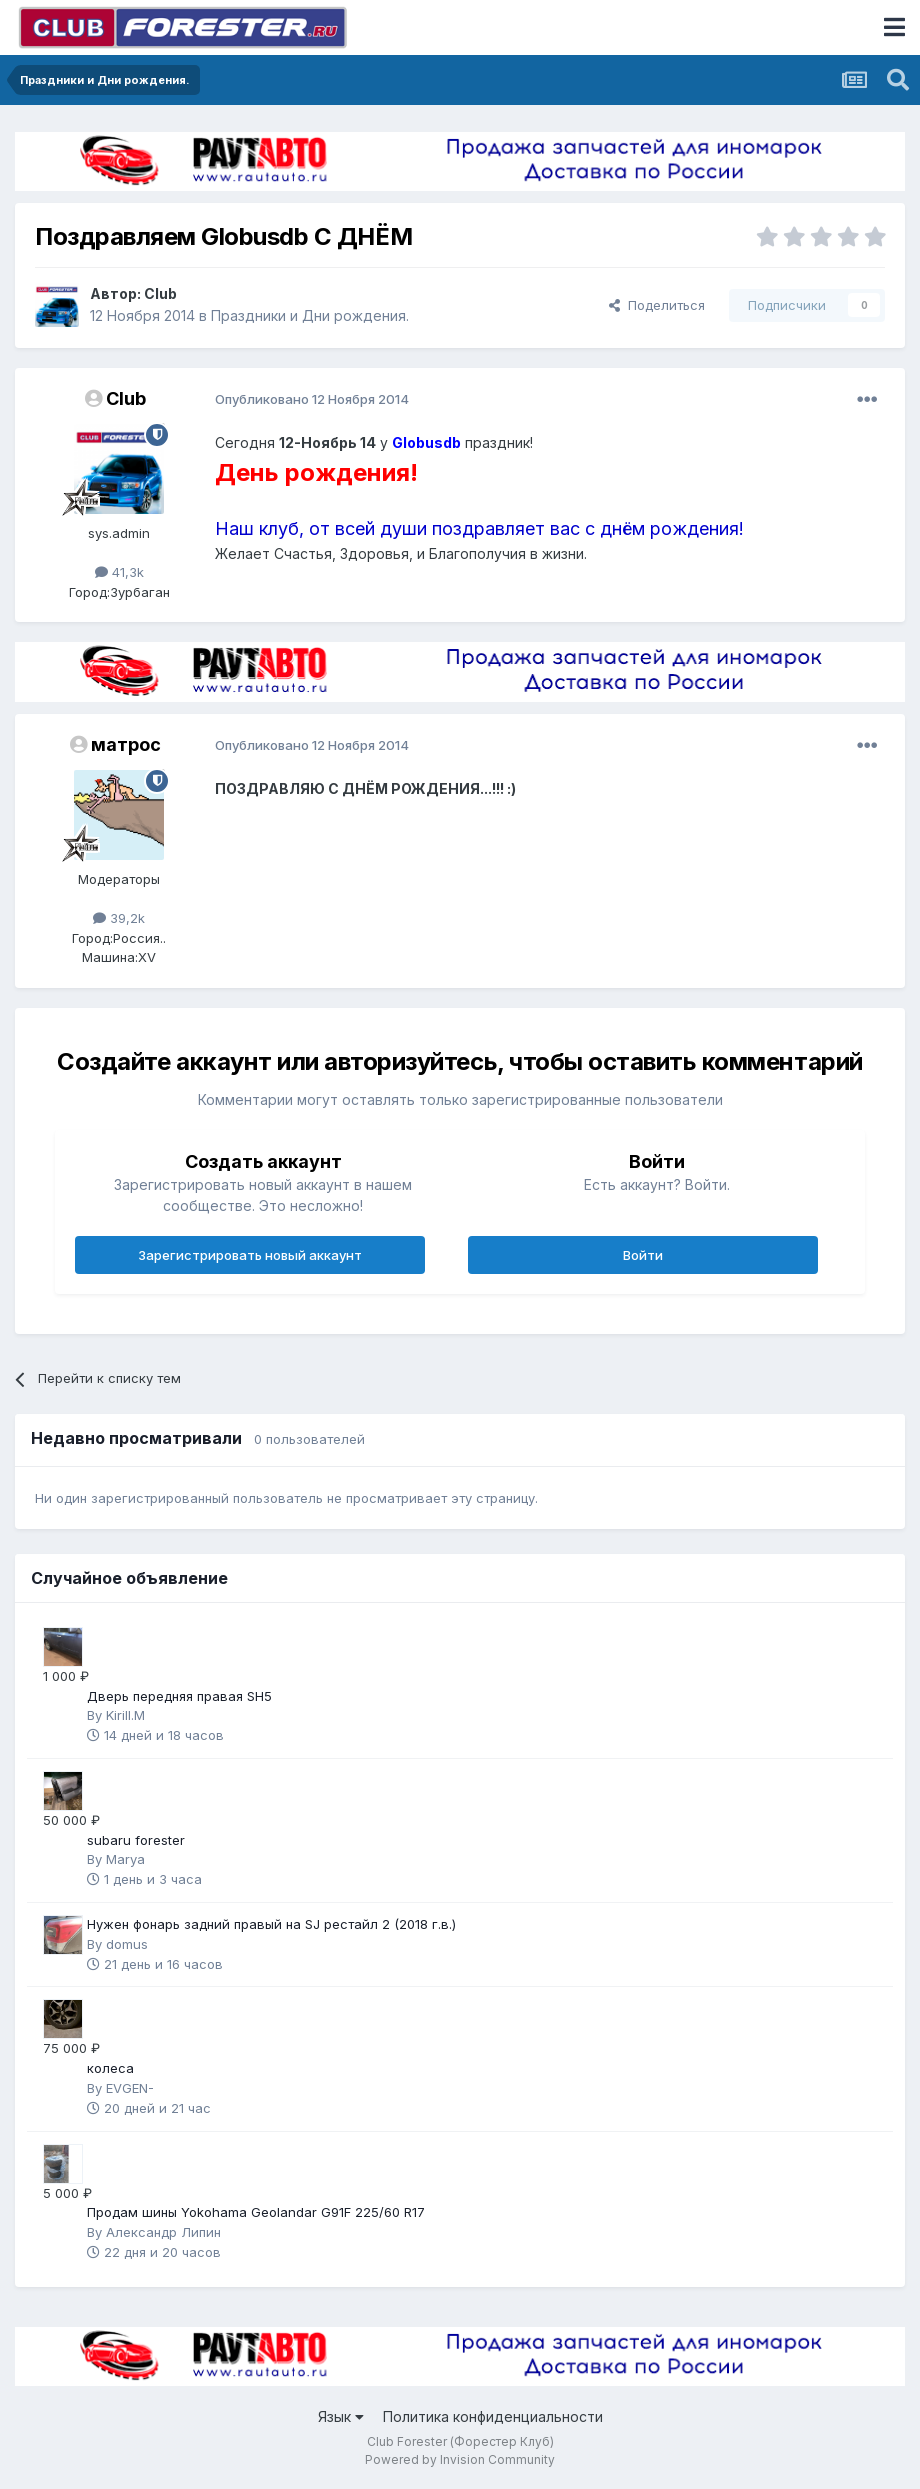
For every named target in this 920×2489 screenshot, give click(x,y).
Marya (125, 1859)
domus (127, 1944)
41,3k (119, 572)
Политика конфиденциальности (493, 2416)
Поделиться (657, 305)
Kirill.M (125, 1715)
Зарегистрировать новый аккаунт (250, 1255)
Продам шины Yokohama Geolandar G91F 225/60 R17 (256, 2212)
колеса (110, 2068)
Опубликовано (312, 399)
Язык (341, 2416)
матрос (126, 744)
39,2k (119, 918)
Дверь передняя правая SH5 (179, 1696)
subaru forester (136, 1840)
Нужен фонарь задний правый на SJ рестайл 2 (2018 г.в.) (271, 1924)
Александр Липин (163, 2232)
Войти (643, 1255)
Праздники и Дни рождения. (310, 315)
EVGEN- (130, 2088)
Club (160, 293)
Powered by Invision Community (460, 2459)
